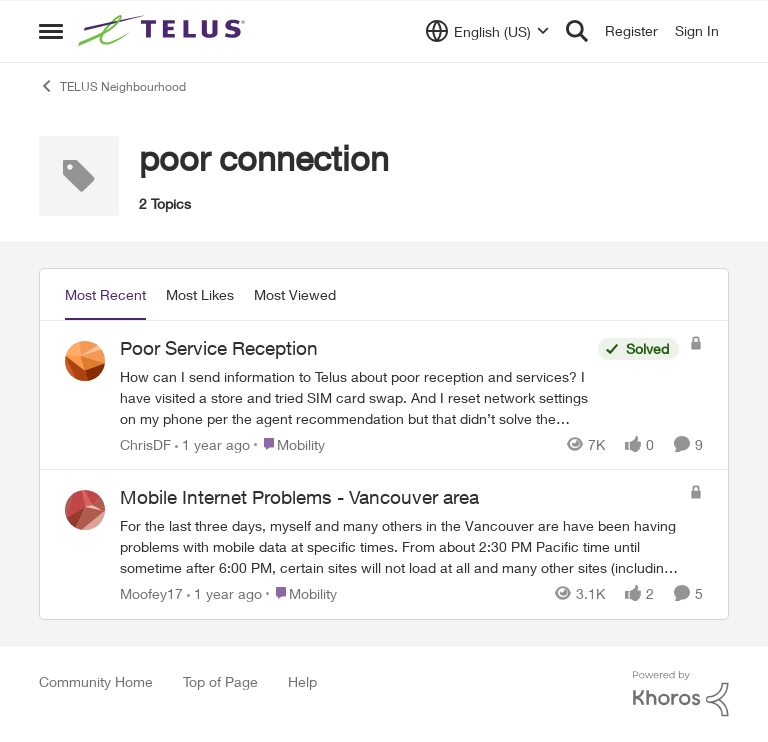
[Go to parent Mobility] (289, 443)
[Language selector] (487, 31)
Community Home (96, 681)
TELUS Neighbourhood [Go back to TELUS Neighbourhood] (112, 86)
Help (302, 681)
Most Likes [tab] (200, 294)
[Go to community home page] (164, 31)
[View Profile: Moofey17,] (85, 510)
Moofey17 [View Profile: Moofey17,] (151, 593)
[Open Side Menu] (51, 31)
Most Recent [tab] (105, 294)
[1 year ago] (212, 443)
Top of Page (220, 681)
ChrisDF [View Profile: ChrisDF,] (145, 443)
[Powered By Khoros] (681, 694)
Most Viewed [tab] (295, 294)
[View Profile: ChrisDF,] (85, 361)
